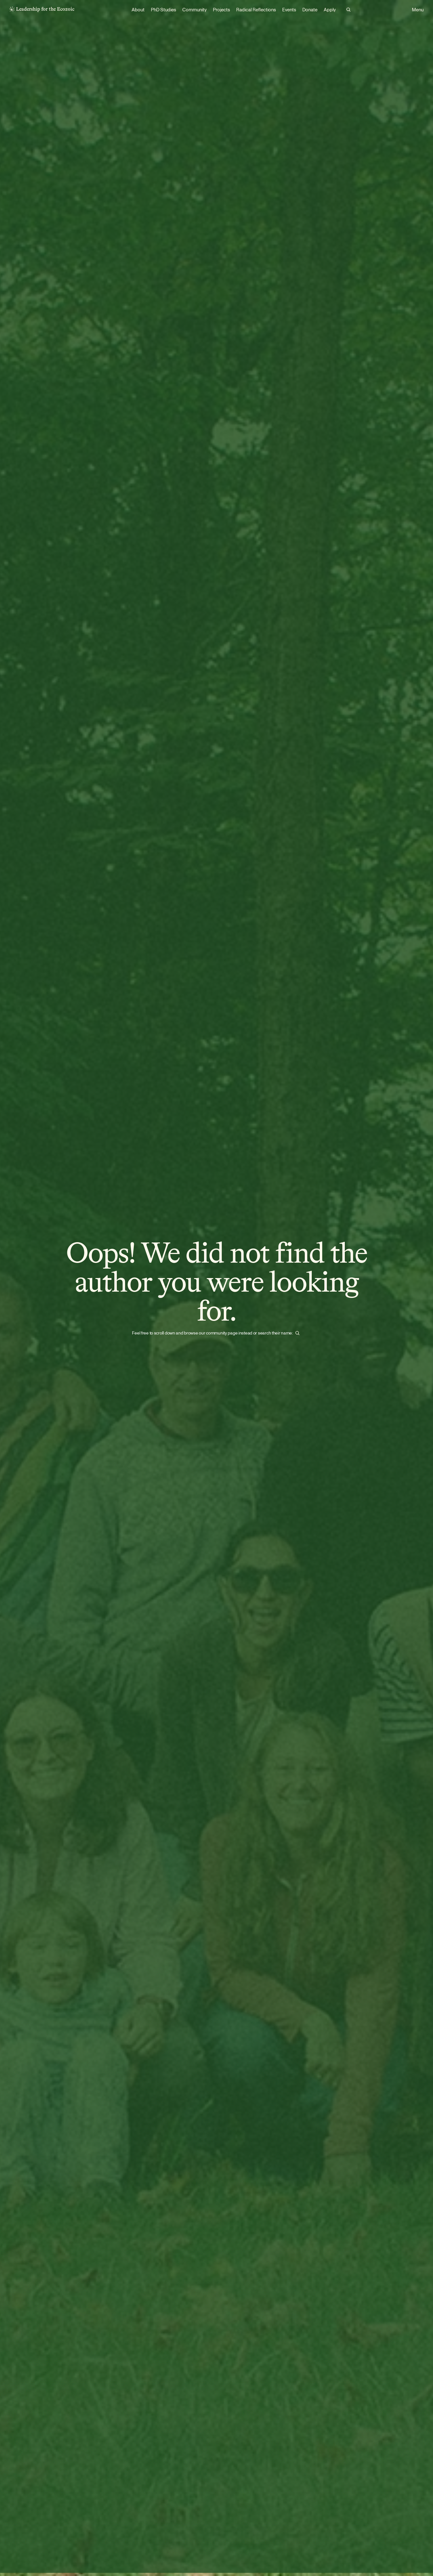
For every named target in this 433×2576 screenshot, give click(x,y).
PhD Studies (163, 9)
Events (289, 9)
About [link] (138, 9)
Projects (221, 9)
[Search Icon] (348, 9)
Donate (309, 9)
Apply (330, 9)
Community (194, 9)
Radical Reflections (256, 9)
